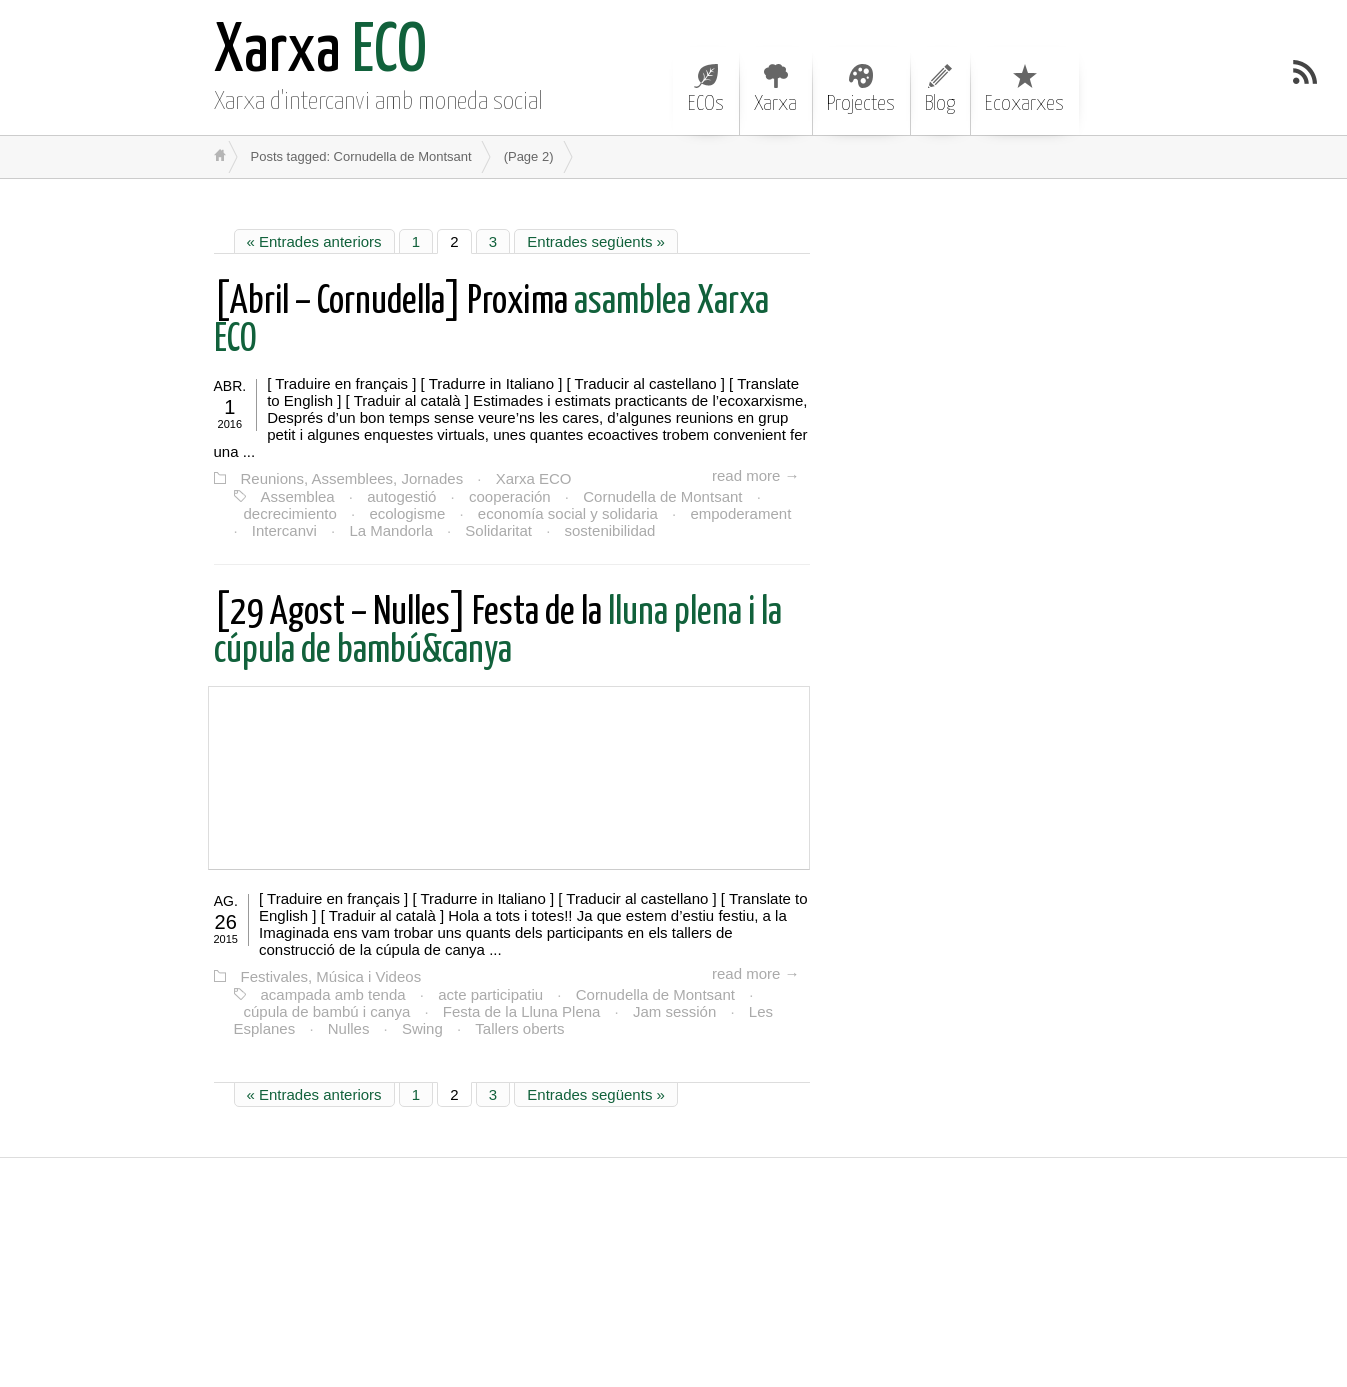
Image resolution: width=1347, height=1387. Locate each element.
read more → (756, 475)
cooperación (510, 496)
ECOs (706, 89)
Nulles (349, 1028)
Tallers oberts (519, 1028)
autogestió (401, 496)
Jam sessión (674, 1011)
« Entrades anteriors (314, 241)
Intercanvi (284, 530)
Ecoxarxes (1024, 89)
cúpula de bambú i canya (327, 1011)
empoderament (740, 513)
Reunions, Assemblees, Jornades (352, 478)
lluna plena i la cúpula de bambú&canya (498, 632)
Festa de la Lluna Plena (522, 1011)
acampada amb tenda (333, 994)
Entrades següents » (596, 241)
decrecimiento (290, 513)
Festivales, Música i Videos (331, 976)
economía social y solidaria (568, 513)
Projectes (861, 89)
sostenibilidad (610, 530)
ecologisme (407, 513)
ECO (320, 52)
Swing (422, 1028)
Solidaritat (498, 530)
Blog (940, 89)
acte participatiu (490, 994)
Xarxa (775, 89)
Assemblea (298, 496)
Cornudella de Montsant (662, 496)
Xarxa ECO (534, 478)
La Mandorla (390, 530)
